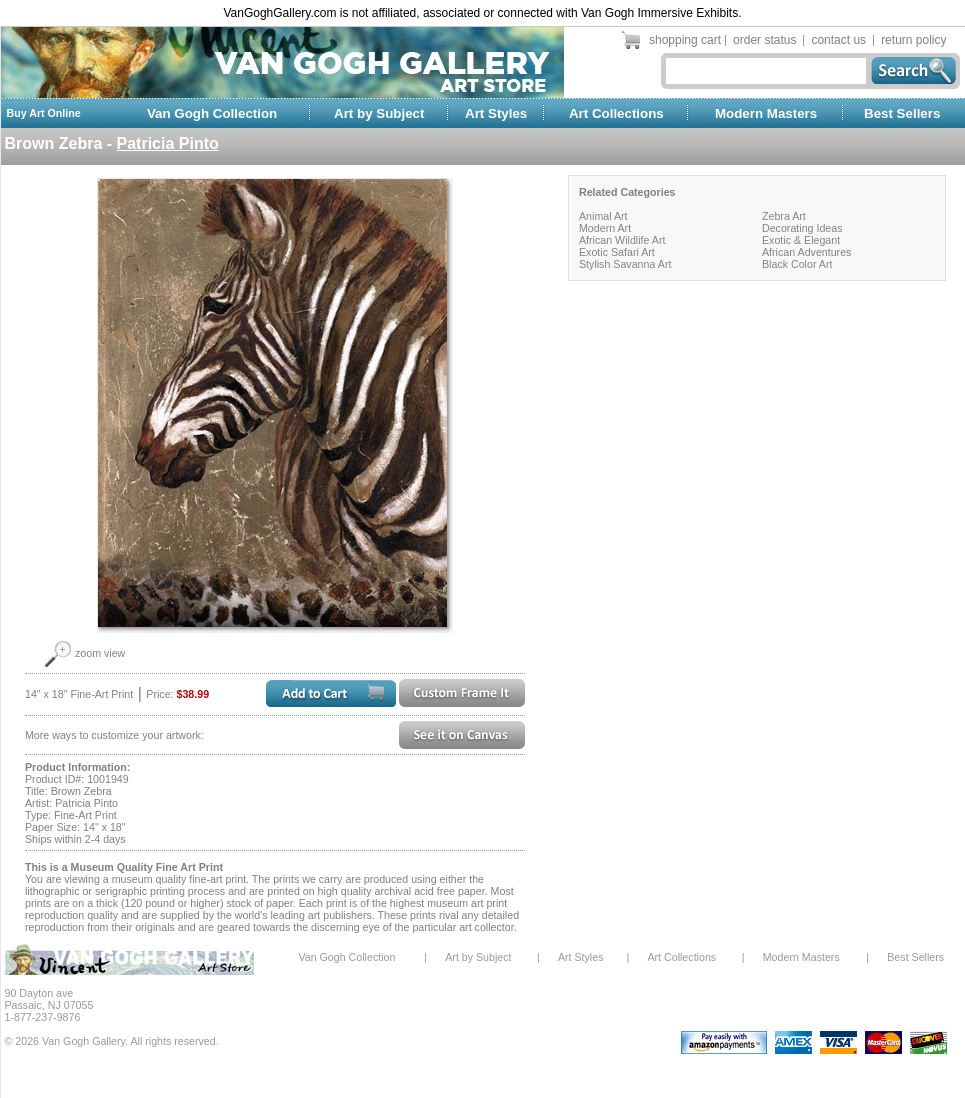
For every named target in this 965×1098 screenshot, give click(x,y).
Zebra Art (784, 216)
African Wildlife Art (622, 240)
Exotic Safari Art (617, 252)
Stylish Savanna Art (625, 264)
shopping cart (685, 40)
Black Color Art (797, 264)
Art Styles (496, 113)
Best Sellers (902, 113)
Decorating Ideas (802, 228)
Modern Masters (766, 113)
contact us (838, 40)
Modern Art (605, 228)
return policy (913, 40)
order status (764, 40)
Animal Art (603, 216)
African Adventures (806, 252)
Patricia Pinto (168, 143)
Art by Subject (379, 113)
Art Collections (616, 113)
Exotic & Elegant (801, 240)
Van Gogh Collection (212, 113)
